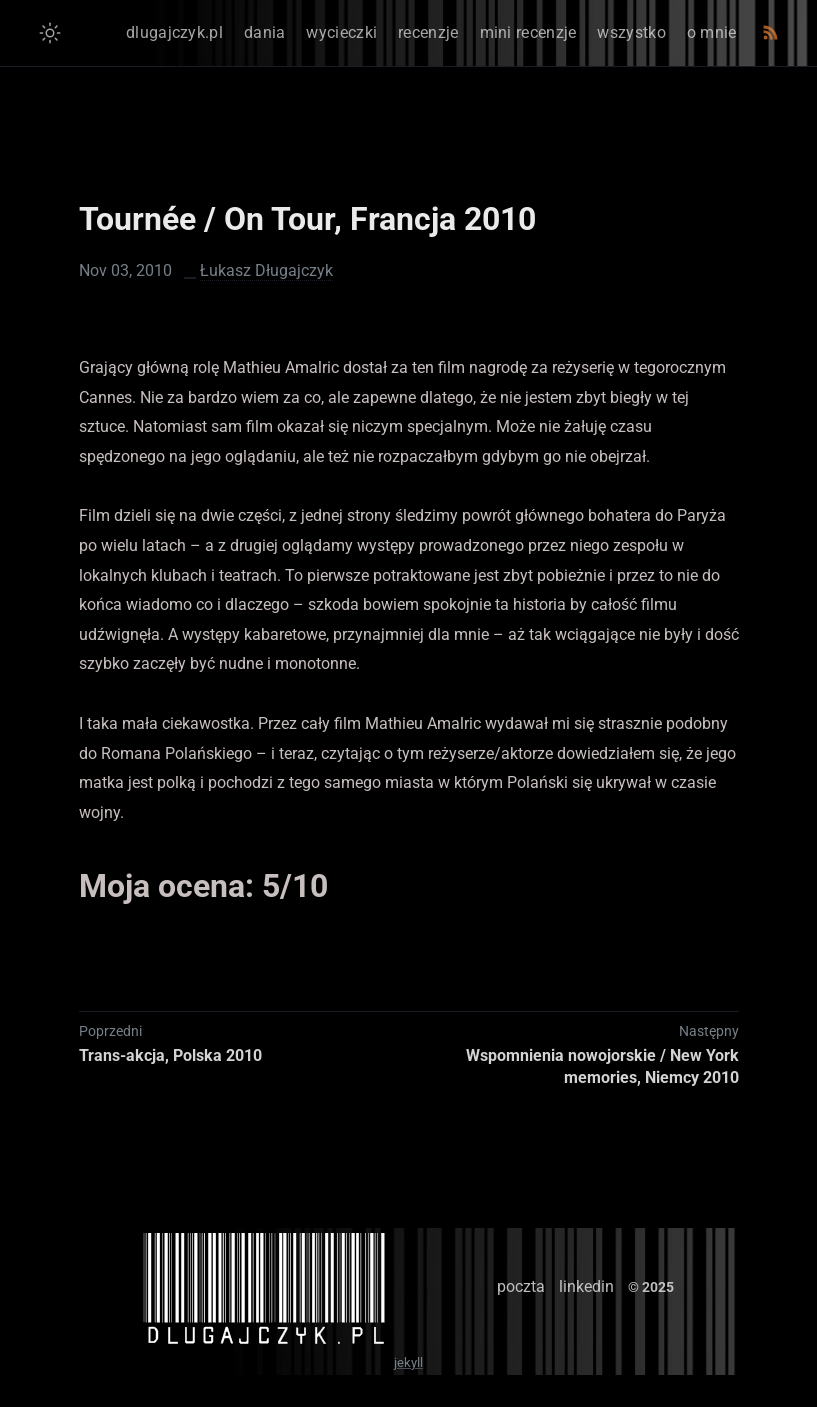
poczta (521, 1286)
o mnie (712, 32)
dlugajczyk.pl (174, 32)
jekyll (408, 1362)
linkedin (586, 1286)
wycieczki (341, 32)
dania (265, 32)
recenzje (428, 32)
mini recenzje (528, 32)
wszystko (631, 32)
